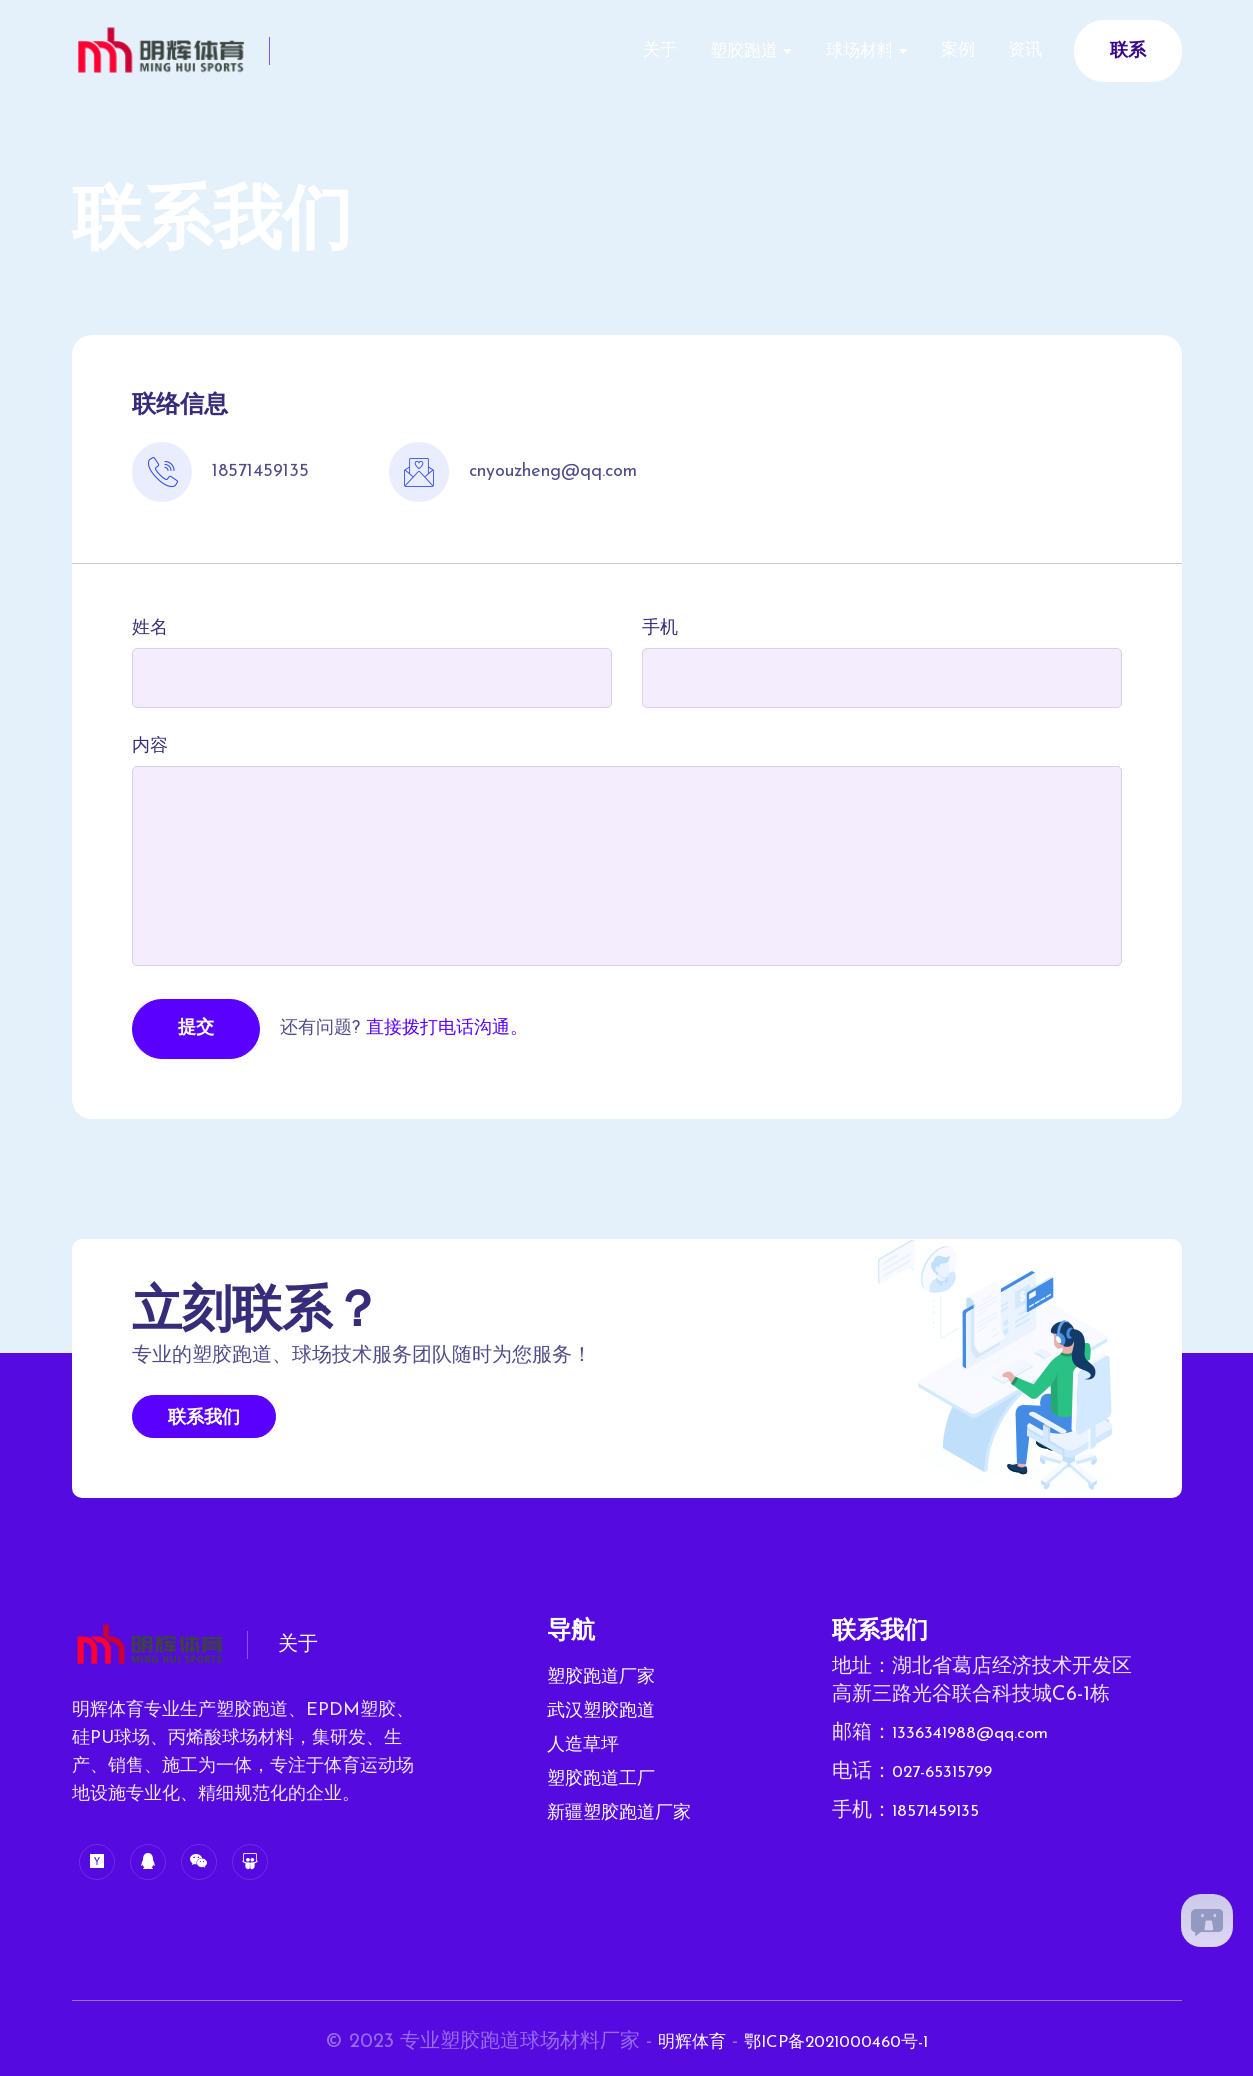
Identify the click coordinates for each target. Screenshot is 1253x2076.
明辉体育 (674, 2042)
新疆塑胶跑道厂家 (619, 1813)
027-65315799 (952, 1771)
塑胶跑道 (700, 51)
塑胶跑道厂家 (601, 1677)
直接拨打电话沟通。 (447, 1028)
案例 (939, 50)
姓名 (150, 628)
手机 (660, 628)
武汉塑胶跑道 (601, 1711)
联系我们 (204, 1418)
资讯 (1019, 50)
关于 (603, 50)
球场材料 (828, 51)
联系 (1128, 51)
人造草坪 (583, 1745)
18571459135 (943, 1809)
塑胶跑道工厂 (601, 1779)
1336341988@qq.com (984, 1733)
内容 (150, 746)
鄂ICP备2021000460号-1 (842, 2042)
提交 (196, 1028)
